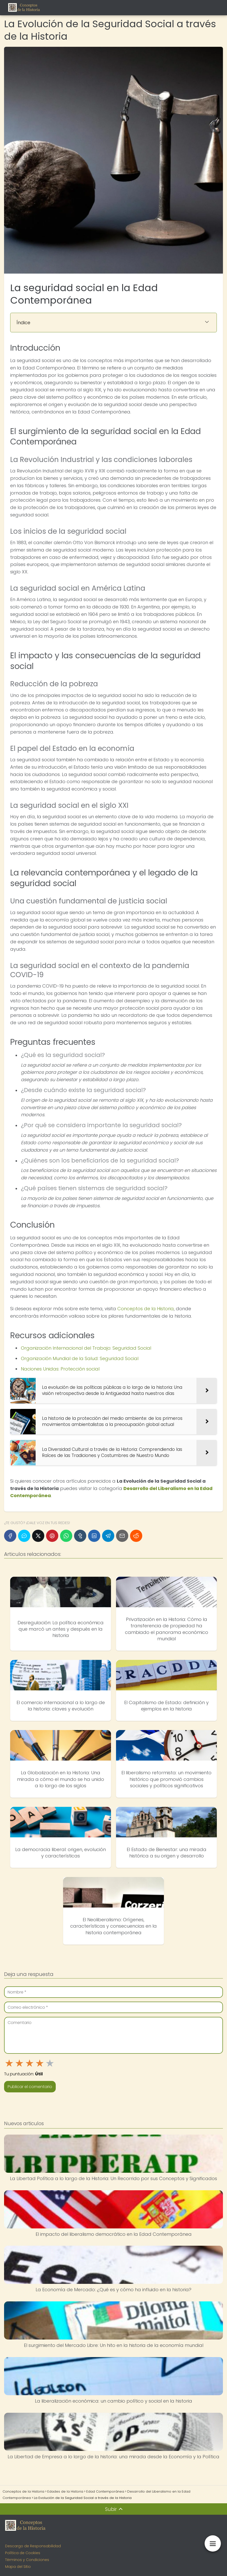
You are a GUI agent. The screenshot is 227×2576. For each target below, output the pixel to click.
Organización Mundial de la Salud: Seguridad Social (79, 1358)
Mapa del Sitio (18, 2566)
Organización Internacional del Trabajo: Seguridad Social (86, 1348)
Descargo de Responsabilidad (33, 2546)
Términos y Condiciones (27, 2559)
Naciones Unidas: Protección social (60, 1369)
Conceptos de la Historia (145, 1308)
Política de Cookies (22, 2552)
